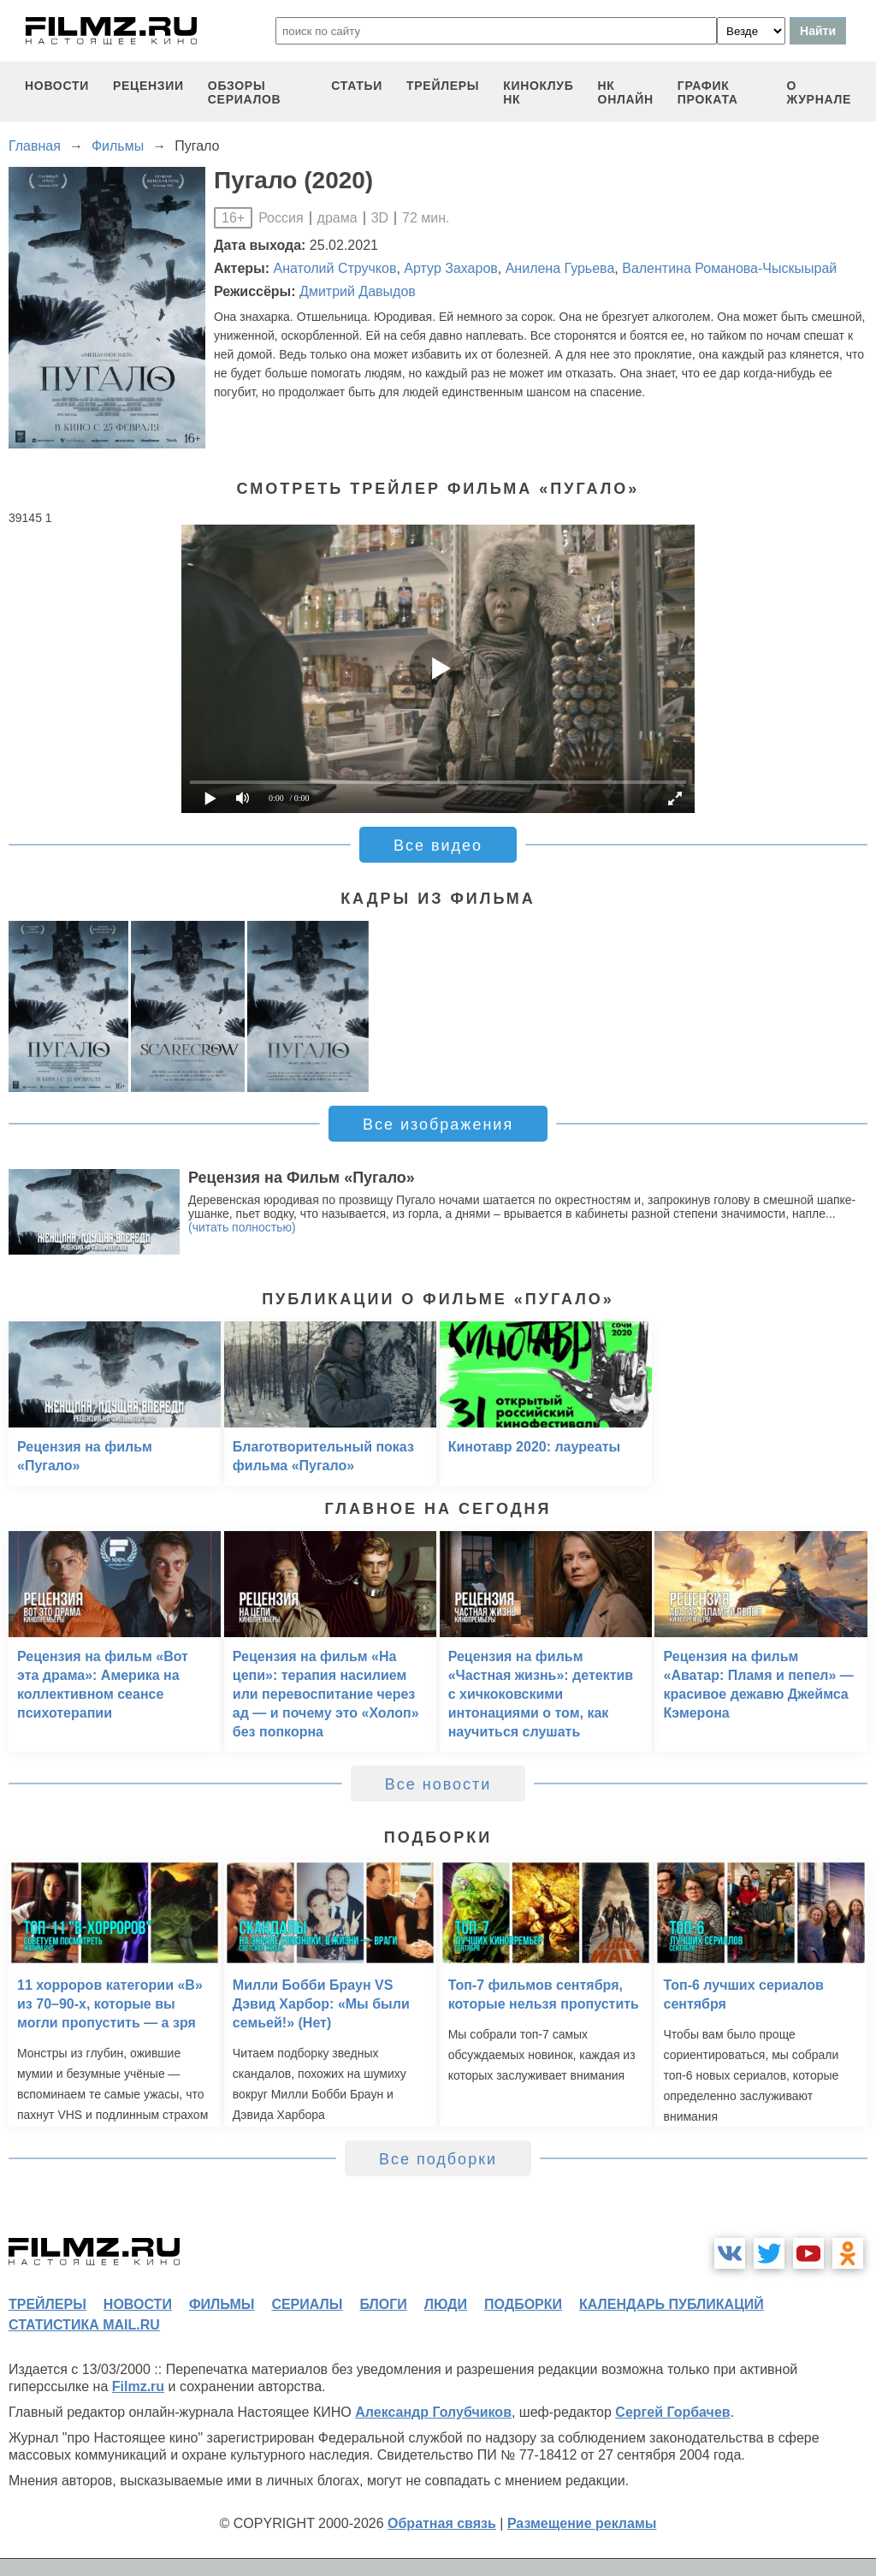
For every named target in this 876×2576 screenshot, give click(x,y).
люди (445, 2304)
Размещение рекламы (582, 2523)
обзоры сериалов (244, 92)
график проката (708, 92)
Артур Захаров (450, 268)
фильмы (221, 2304)
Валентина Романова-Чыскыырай (729, 268)
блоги (382, 2304)
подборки (523, 2304)
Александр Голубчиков (433, 2412)
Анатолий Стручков (335, 268)
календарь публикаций (671, 2304)
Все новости (438, 1784)
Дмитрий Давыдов (357, 291)
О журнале (818, 92)
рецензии (148, 85)
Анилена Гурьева (560, 268)
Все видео (438, 845)
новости (57, 85)
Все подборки (438, 2159)
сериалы (306, 2304)
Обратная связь (442, 2523)
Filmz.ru (138, 2386)
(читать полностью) (242, 1227)
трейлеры (442, 85)
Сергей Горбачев (672, 2412)
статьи (356, 85)
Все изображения (438, 1124)
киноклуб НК (538, 92)
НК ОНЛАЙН (626, 92)
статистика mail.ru (84, 2325)
